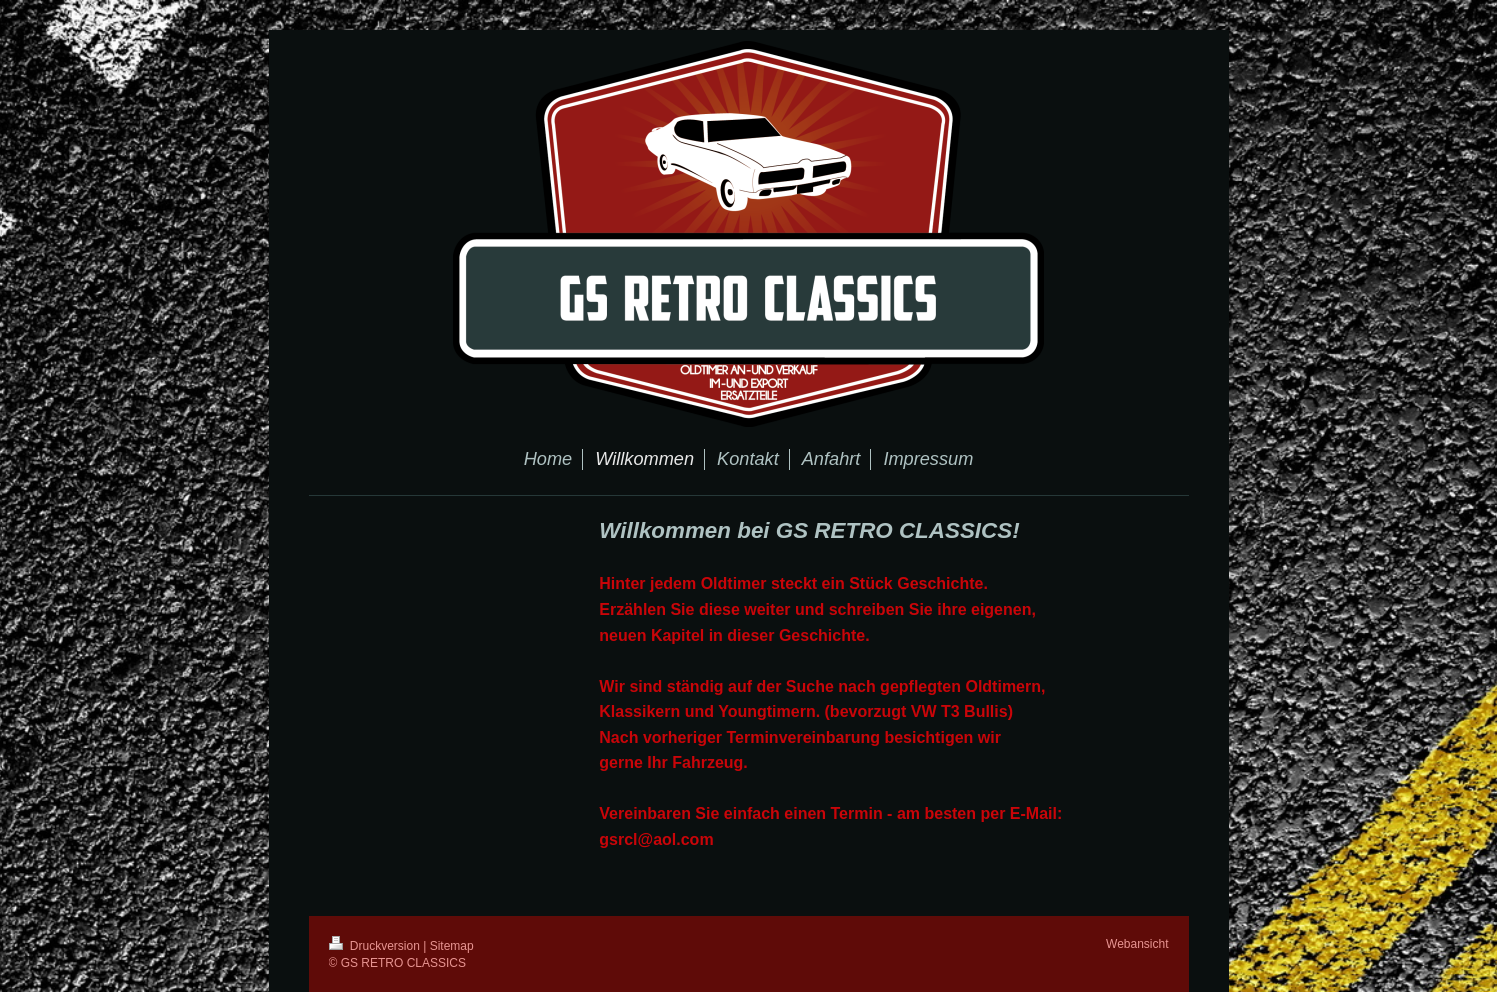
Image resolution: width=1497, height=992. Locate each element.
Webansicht (1137, 944)
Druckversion (376, 946)
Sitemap (452, 946)
